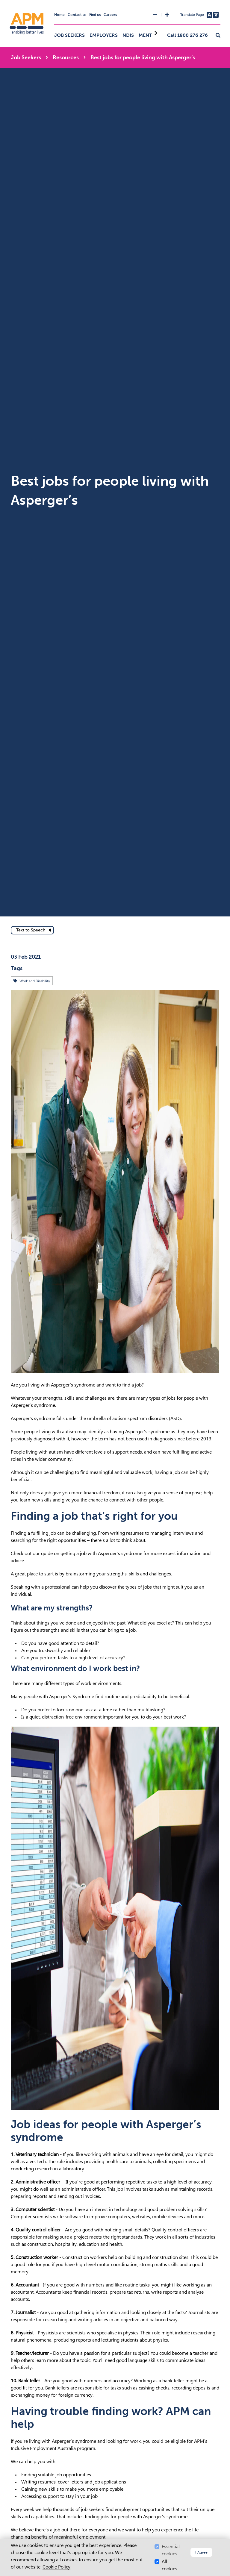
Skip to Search (2, 2)
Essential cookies (171, 2550)
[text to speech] (32, 930)
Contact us (77, 15)
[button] (218, 36)
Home (59, 15)
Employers (104, 35)
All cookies (169, 2565)
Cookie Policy (56, 2567)
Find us (95, 15)
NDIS (128, 35)
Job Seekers (69, 35)
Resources (66, 57)
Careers (110, 15)
